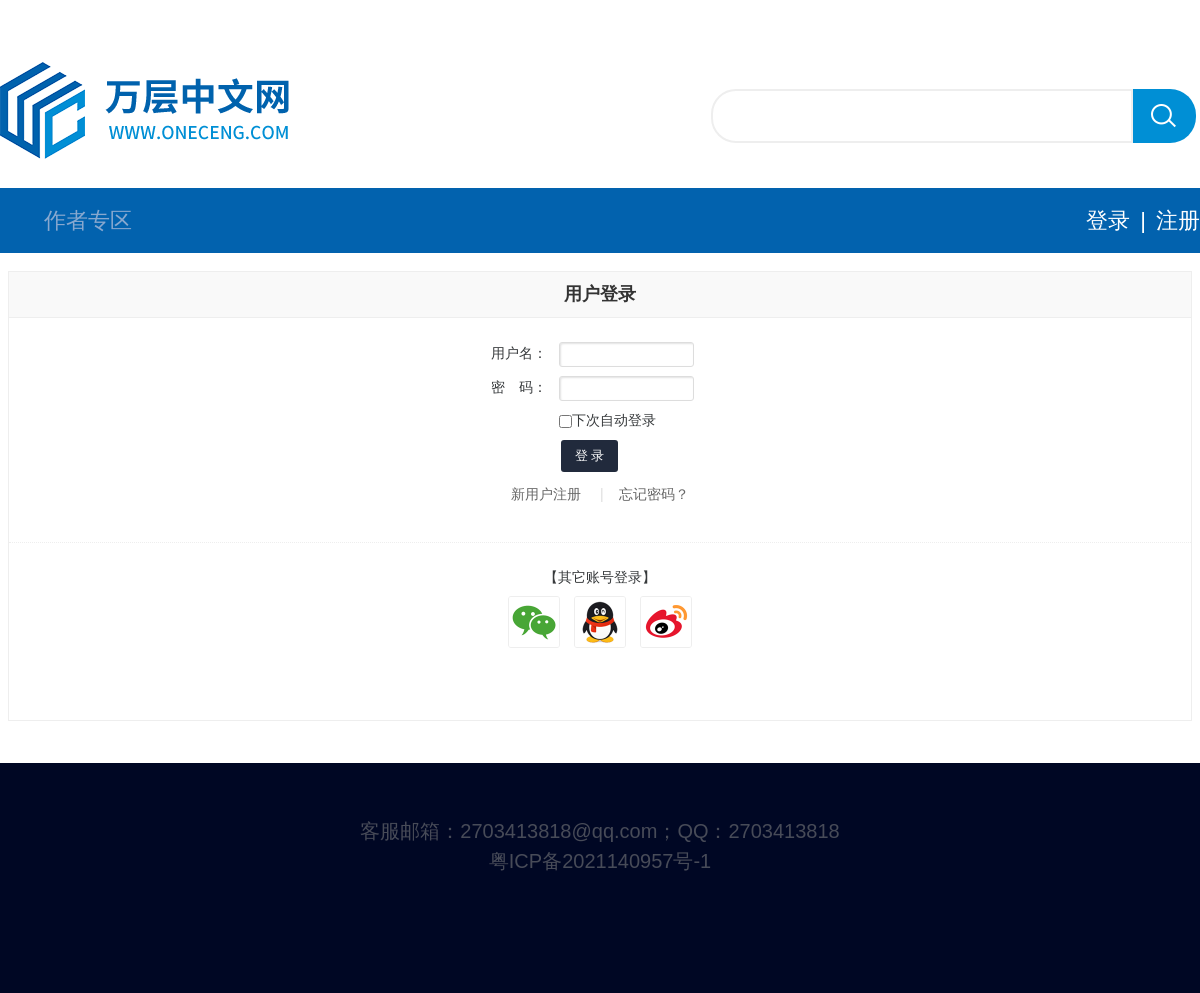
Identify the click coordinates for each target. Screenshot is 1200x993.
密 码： (519, 387)
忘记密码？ (654, 494)
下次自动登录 (607, 420)
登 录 (590, 455)
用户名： (519, 353)
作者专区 (88, 220)
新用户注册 (546, 494)
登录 (1108, 220)
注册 (1178, 220)
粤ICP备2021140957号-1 (600, 861)
